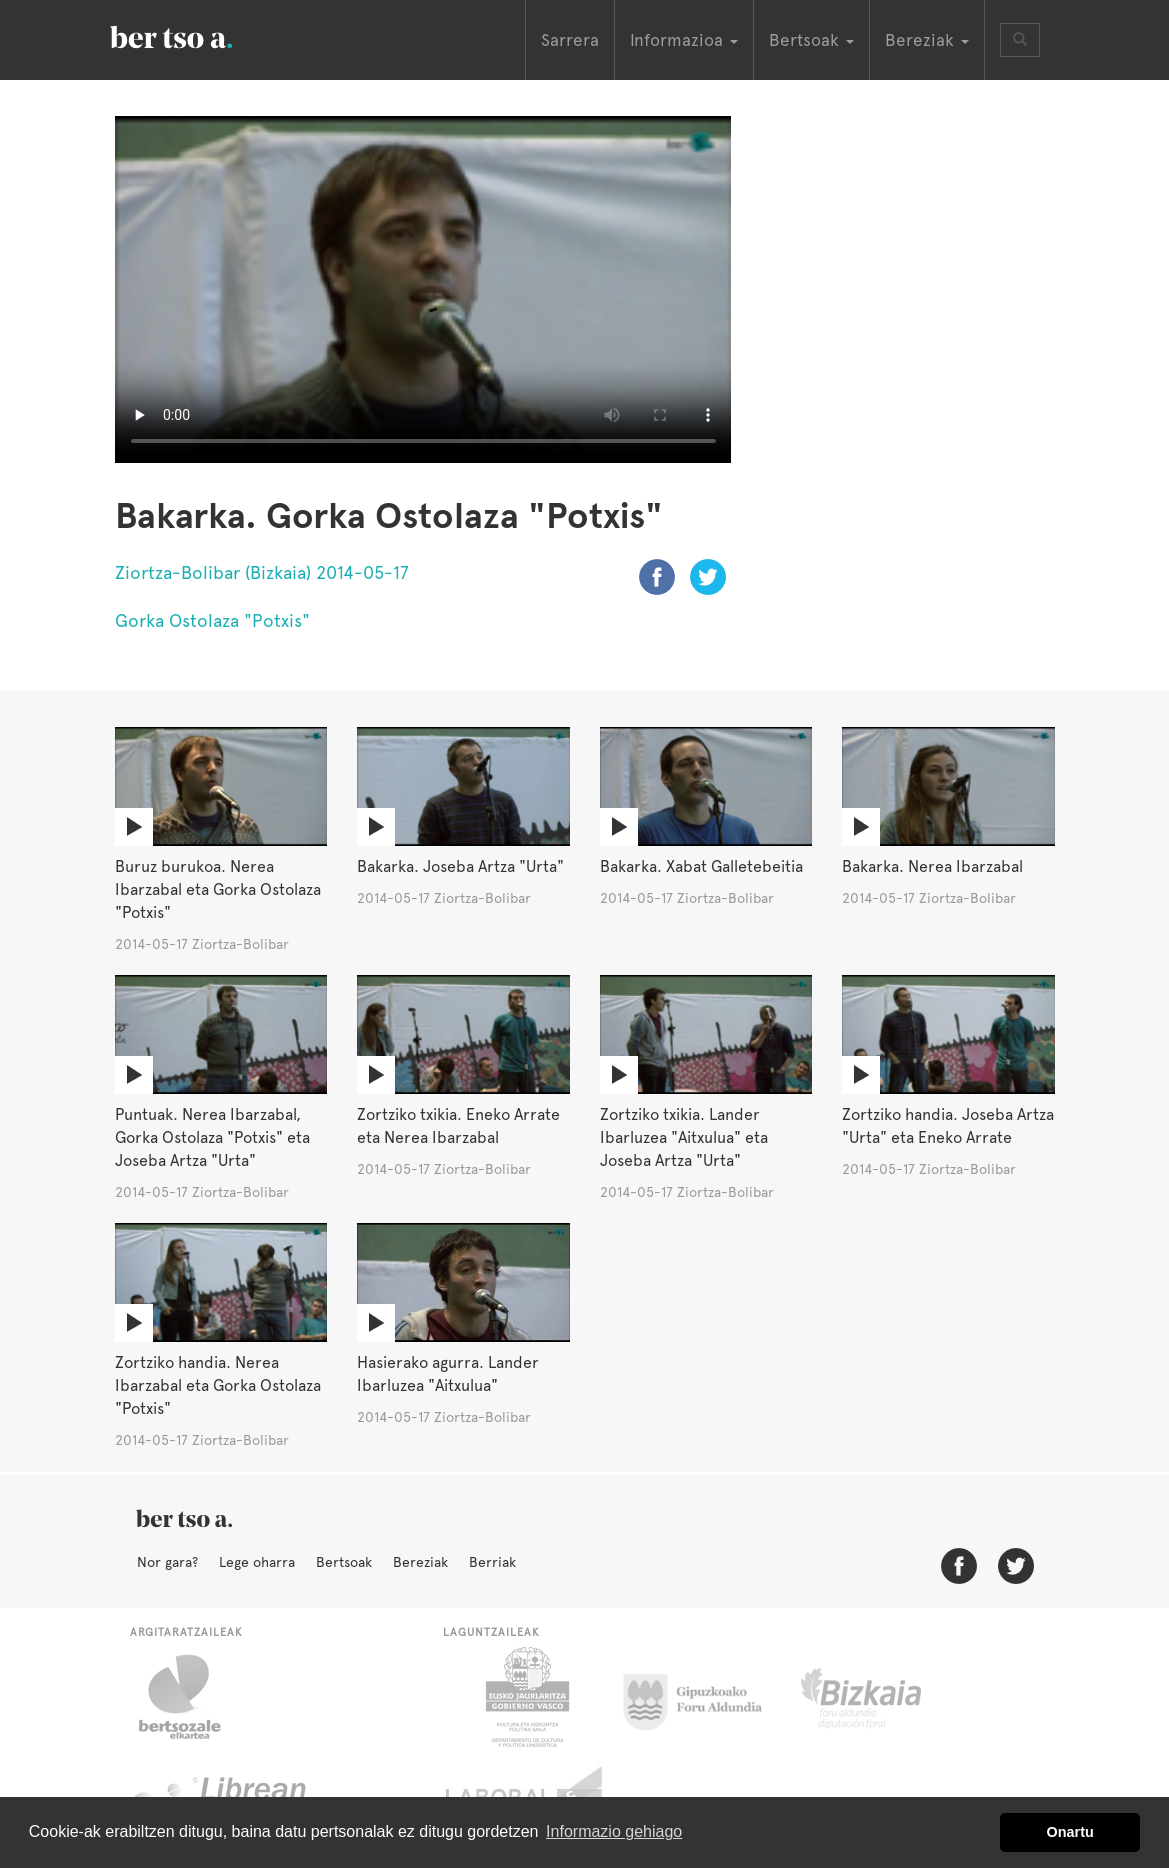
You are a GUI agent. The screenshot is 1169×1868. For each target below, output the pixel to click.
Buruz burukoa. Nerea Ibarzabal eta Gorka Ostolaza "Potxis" (218, 889)
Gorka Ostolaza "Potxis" (212, 620)
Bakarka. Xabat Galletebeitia (701, 866)
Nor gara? (167, 1562)
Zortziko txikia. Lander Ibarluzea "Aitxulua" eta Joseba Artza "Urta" (684, 1137)
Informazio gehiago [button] (614, 1831)
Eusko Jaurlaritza (525, 1697)
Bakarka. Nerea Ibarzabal (932, 866)
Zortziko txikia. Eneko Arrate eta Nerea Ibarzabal (458, 1126)
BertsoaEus (200, 35)
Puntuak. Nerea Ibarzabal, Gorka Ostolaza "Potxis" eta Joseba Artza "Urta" (212, 1137)
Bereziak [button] (927, 40)
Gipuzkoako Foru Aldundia (704, 1697)
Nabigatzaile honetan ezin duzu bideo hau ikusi (423, 289)
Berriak (492, 1562)
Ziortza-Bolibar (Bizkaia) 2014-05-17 (262, 572)
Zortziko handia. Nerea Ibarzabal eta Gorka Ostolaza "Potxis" (218, 1385)
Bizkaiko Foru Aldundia (883, 1697)
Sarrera (570, 40)
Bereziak (420, 1562)
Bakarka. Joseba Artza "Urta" (460, 866)
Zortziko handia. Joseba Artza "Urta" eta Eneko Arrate (948, 1126)
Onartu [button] (1070, 1832)
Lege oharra (257, 1562)
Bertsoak (344, 1562)
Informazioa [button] (684, 40)
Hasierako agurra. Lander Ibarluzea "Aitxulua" (448, 1374)
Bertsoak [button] (811, 40)
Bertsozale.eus (192, 1697)
